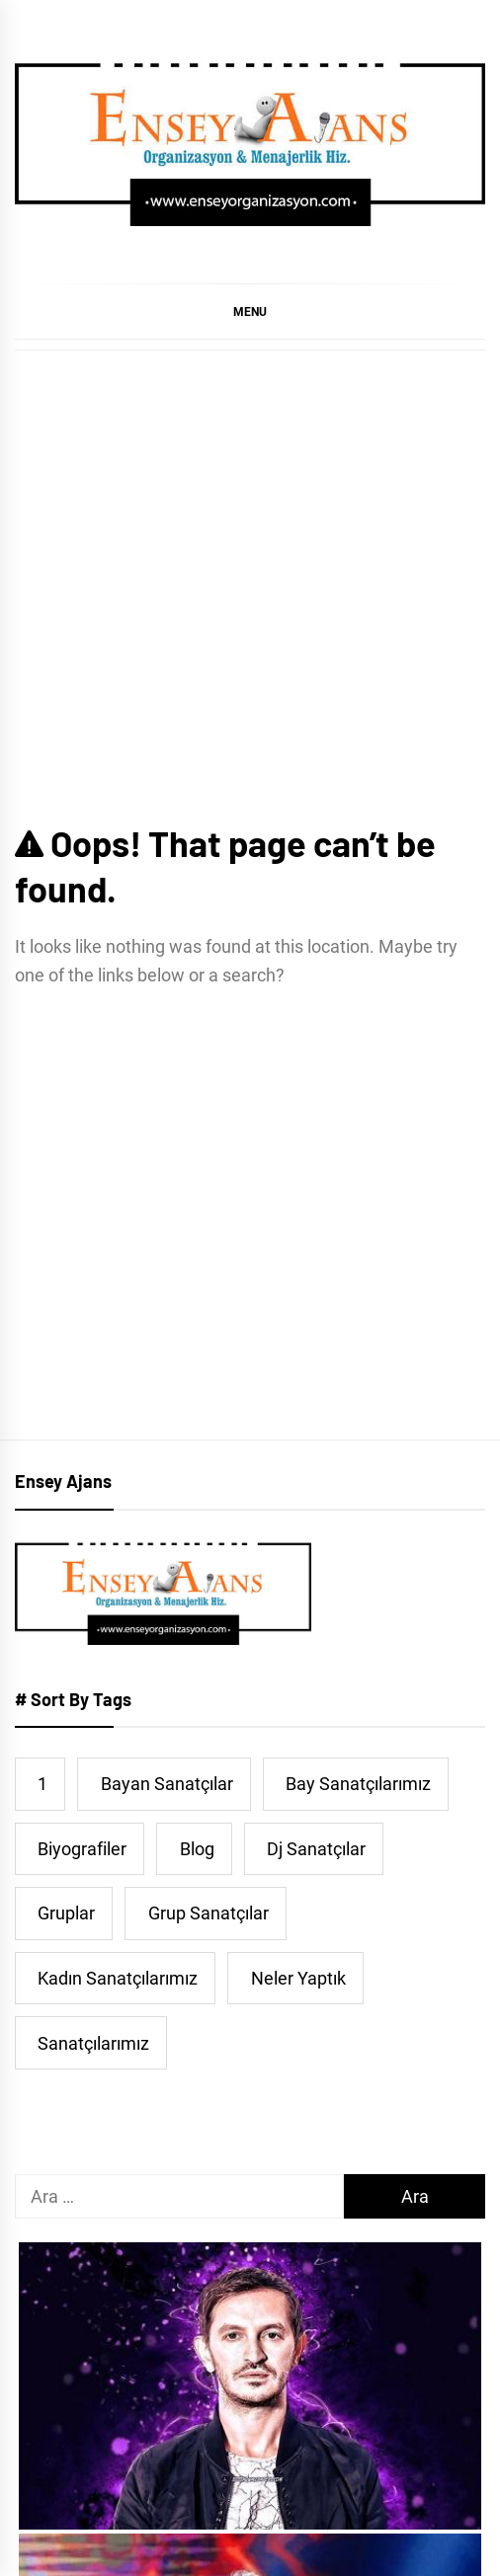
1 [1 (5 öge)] (42, 1783)
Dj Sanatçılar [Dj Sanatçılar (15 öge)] (316, 1848)
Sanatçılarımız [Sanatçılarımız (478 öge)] (93, 2043)
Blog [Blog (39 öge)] (197, 1848)
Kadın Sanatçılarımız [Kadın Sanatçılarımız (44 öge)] (118, 1978)
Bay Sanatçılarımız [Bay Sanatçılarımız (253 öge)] (358, 1783)
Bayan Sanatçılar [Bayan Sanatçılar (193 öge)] (167, 1783)
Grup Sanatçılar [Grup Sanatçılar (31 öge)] (208, 1913)
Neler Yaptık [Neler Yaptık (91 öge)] (298, 1978)
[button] (250, 311)
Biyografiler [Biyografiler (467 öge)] (82, 1848)
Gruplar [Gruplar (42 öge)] (66, 1913)
